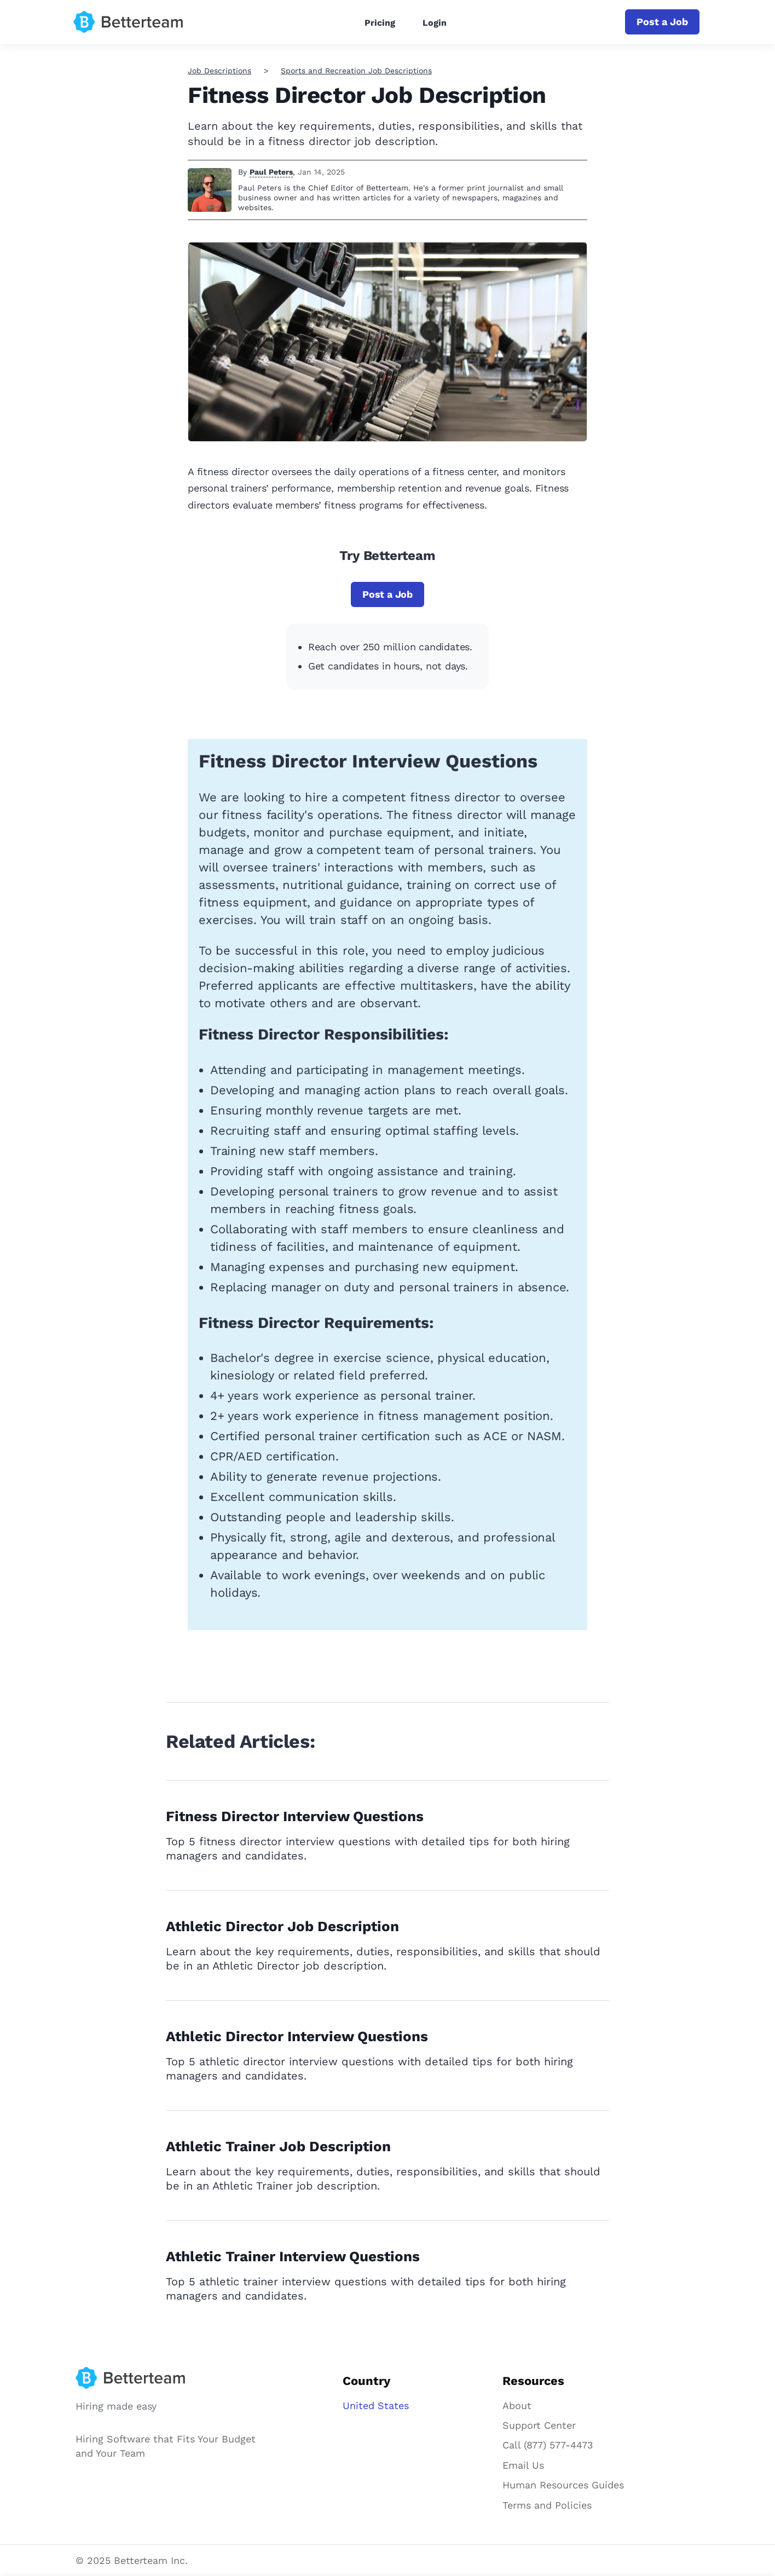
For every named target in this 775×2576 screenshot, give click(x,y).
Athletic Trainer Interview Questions (293, 2256)
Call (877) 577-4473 (547, 2445)
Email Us (523, 2465)
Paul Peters (271, 172)
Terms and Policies (547, 2505)
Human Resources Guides (563, 2485)
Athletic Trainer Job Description (278, 2146)
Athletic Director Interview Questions (297, 2036)
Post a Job (662, 21)
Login (435, 23)
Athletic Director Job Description (282, 1926)
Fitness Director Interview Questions (295, 1816)
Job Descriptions (219, 70)
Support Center (539, 2425)
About (516, 2405)
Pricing (380, 23)
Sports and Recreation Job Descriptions (356, 70)
